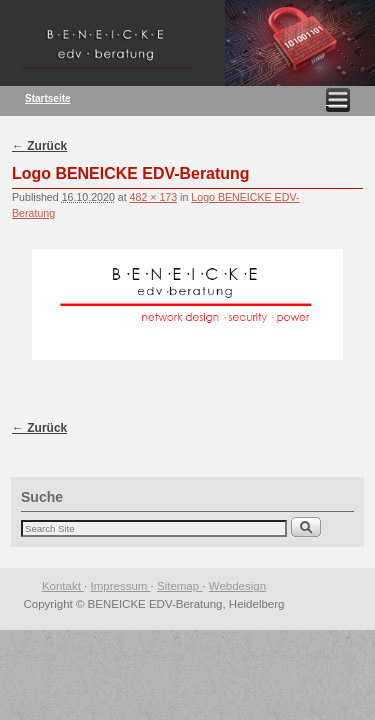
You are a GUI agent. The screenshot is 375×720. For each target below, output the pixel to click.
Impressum (121, 586)
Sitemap (179, 586)
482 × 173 (154, 197)
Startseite (48, 98)
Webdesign (237, 586)
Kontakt (63, 586)
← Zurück (39, 146)
